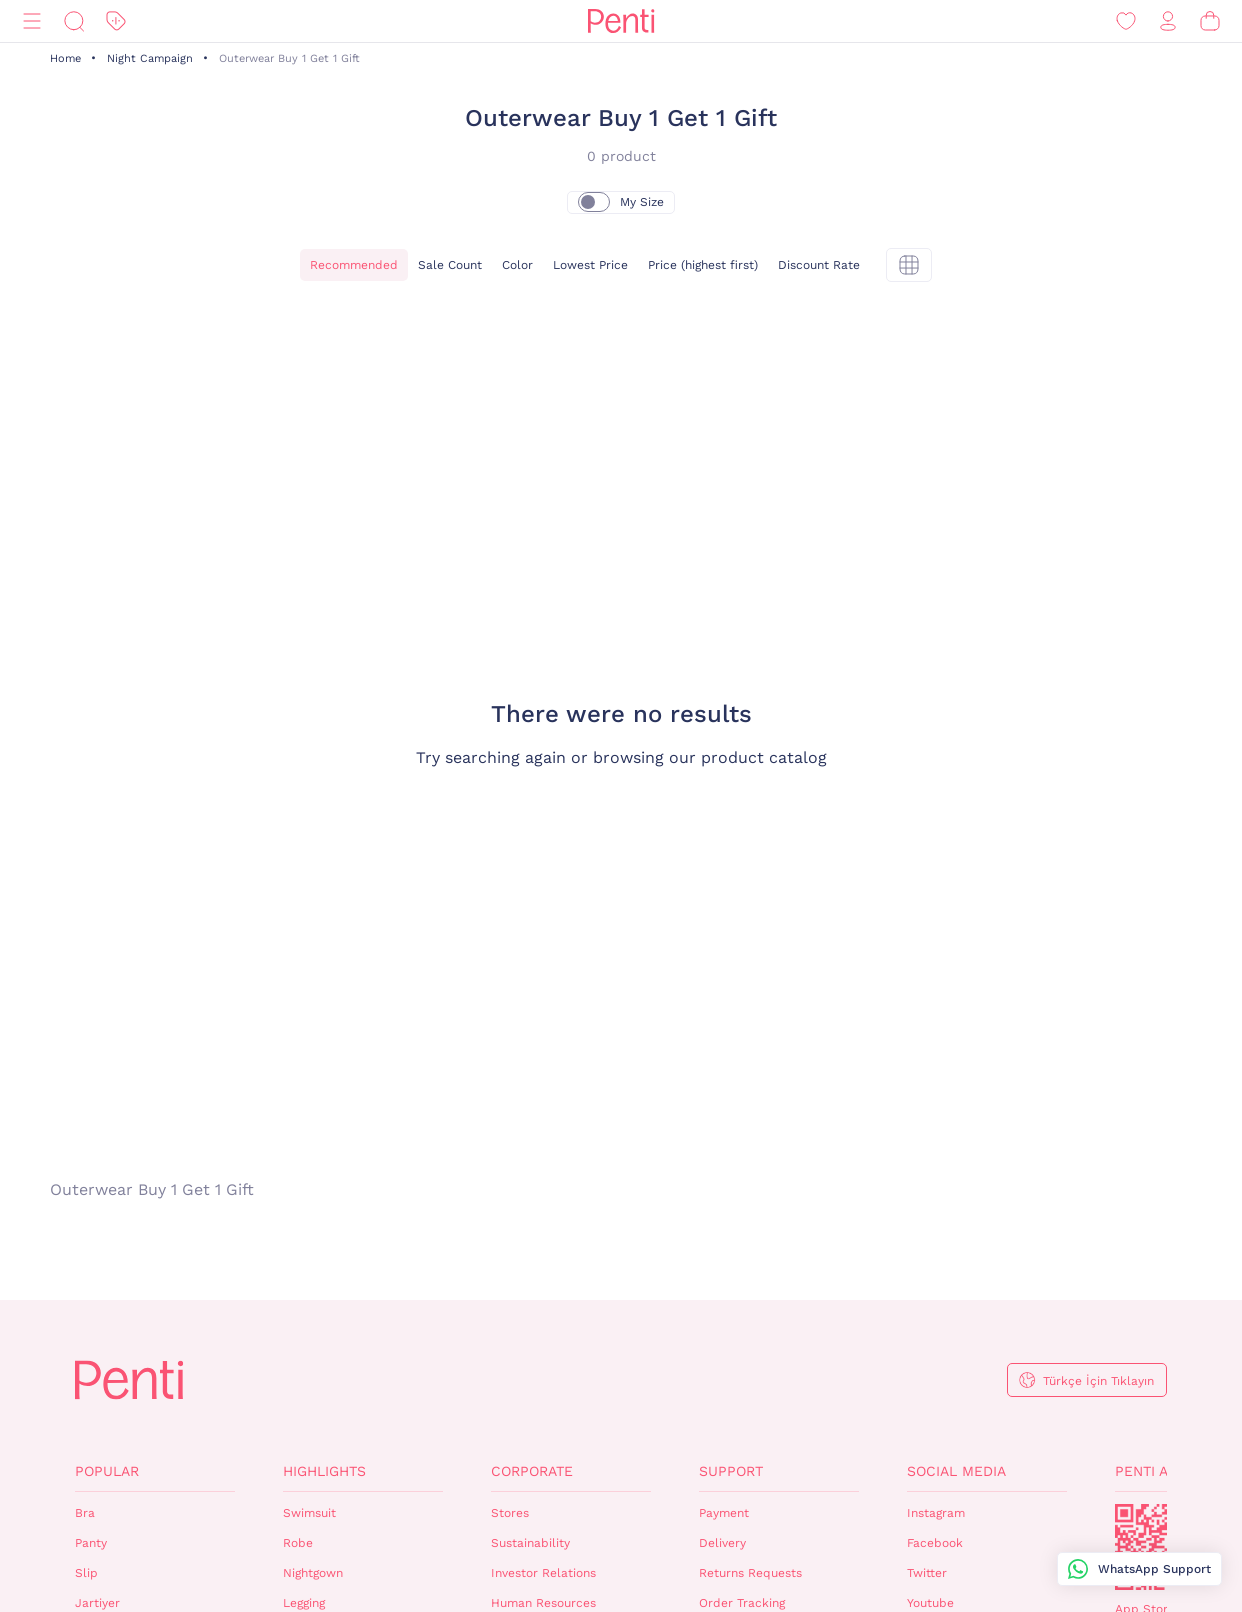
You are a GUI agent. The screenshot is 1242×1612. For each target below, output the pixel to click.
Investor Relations (543, 1573)
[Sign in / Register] (1168, 21)
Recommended (354, 265)
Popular (107, 1471)
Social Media (956, 1471)
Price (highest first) (703, 265)
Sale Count (450, 265)
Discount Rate (819, 265)
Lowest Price (590, 265)
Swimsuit (309, 1513)
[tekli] (909, 265)
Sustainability (530, 1543)
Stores (510, 1513)
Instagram (936, 1513)
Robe (298, 1543)
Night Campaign (150, 58)
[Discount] (116, 21)
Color (517, 265)
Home (65, 58)
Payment (724, 1513)
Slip (86, 1573)
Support (731, 1471)
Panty (91, 1543)
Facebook (935, 1543)
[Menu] (32, 21)
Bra (85, 1513)
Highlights (324, 1471)
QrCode (1158, 1547)
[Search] (74, 21)
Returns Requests (750, 1573)
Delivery (722, 1543)
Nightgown (313, 1573)
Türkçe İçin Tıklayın (1098, 1381)
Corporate (532, 1471)
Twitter (927, 1573)
